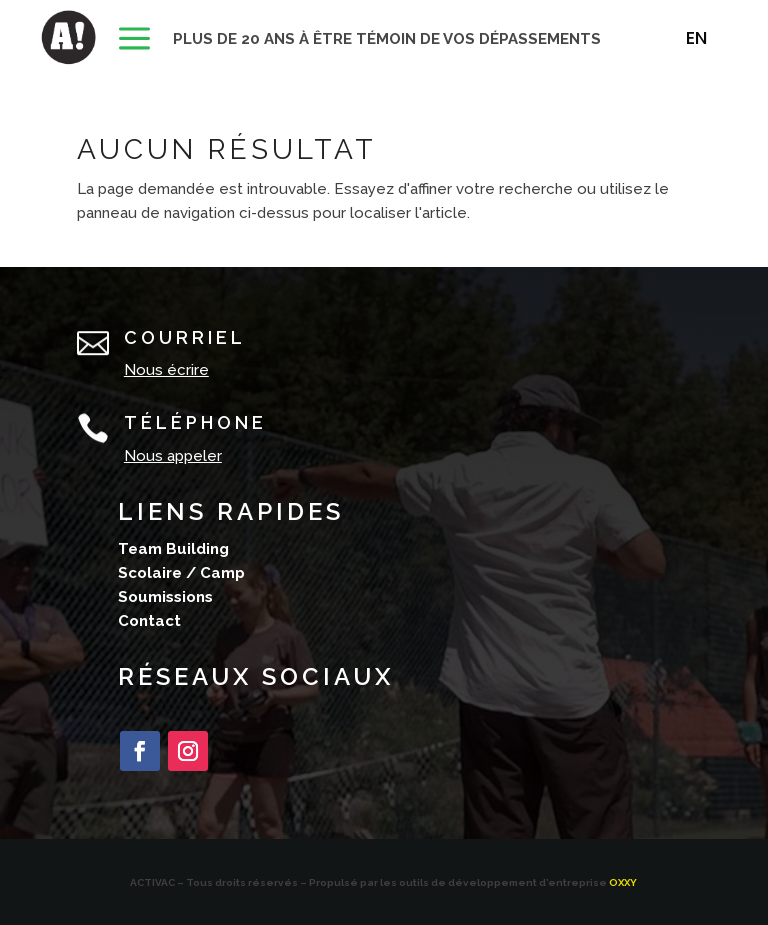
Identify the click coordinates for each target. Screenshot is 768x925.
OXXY (623, 882)
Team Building (173, 549)
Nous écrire (166, 370)
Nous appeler (173, 456)
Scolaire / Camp (181, 573)
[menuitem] (134, 40)
